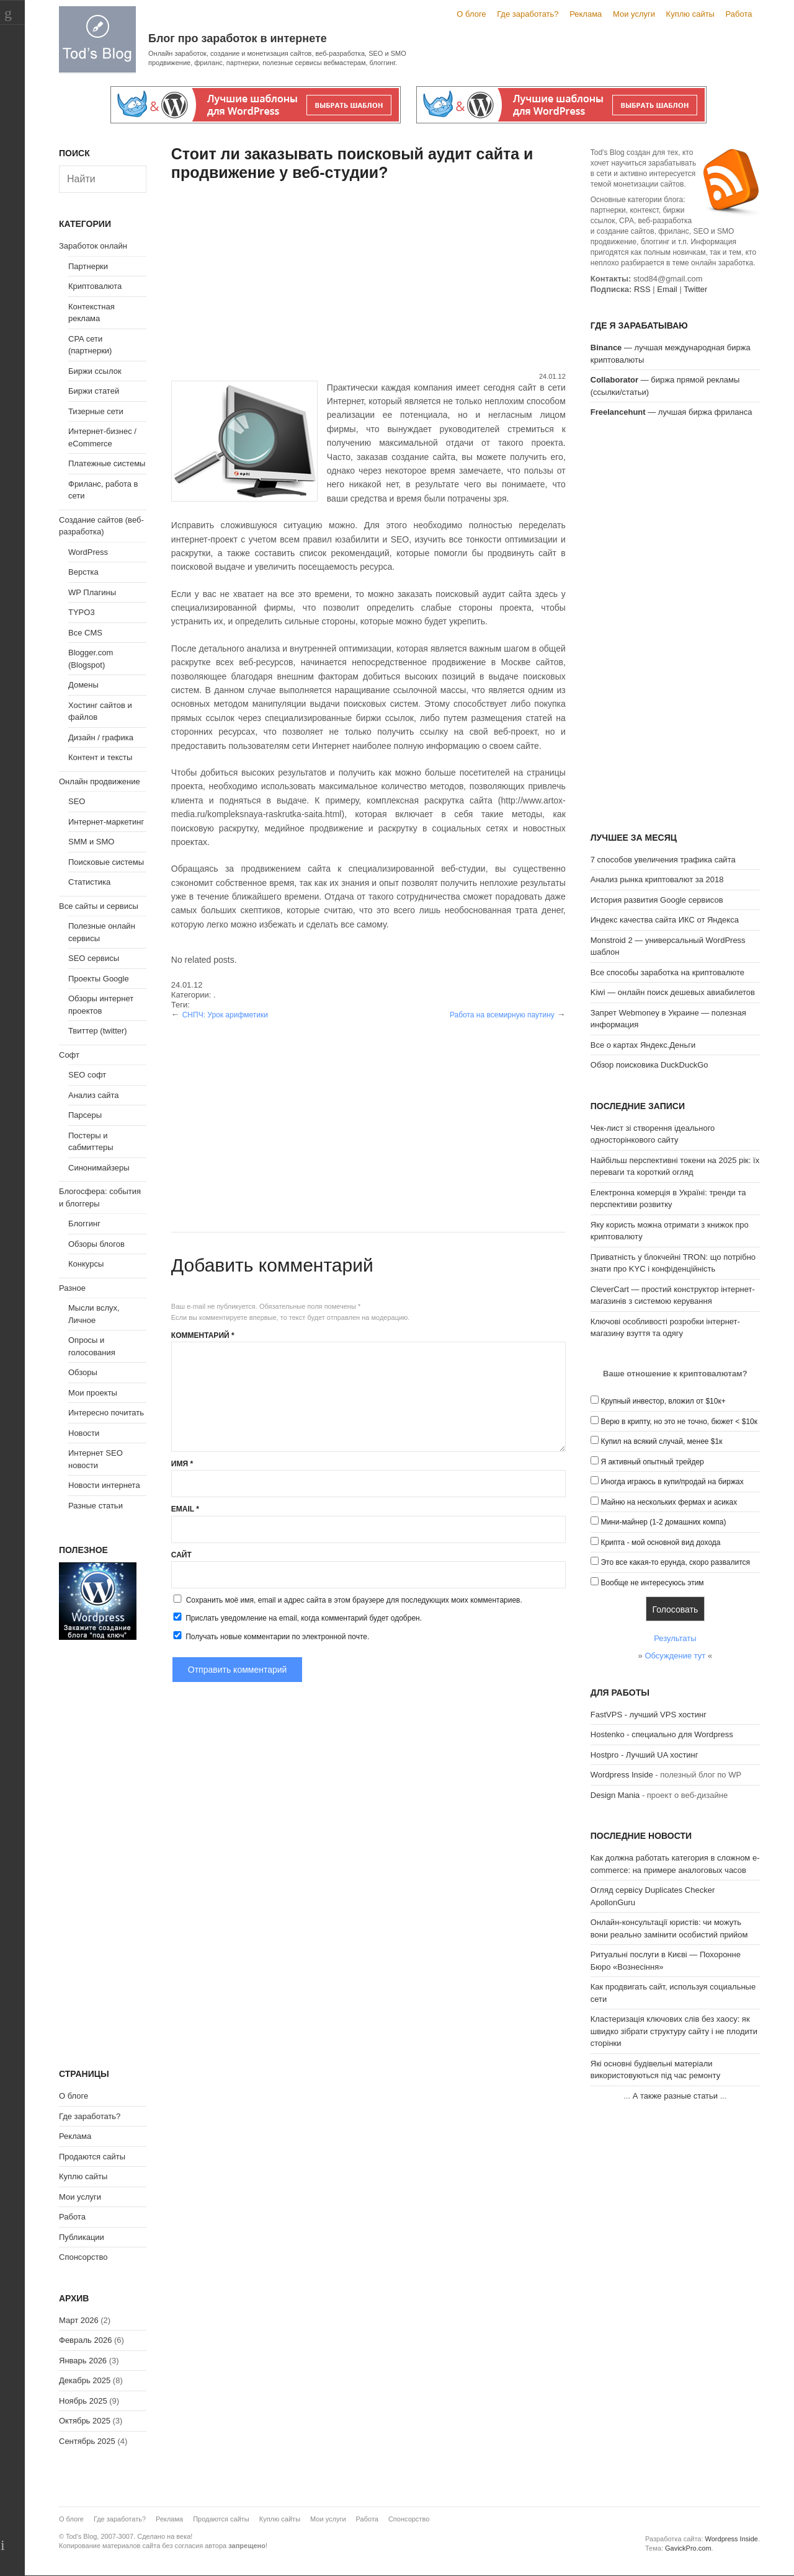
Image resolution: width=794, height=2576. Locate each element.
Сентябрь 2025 (87, 2441)
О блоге (471, 14)
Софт (69, 1055)
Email (185, 1509)
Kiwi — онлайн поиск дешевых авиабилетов (673, 992)
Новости (83, 1433)
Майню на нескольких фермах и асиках (668, 1502)
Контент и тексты (100, 757)
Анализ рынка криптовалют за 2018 (657, 879)
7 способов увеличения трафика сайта (663, 859)
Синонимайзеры (99, 1167)
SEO (76, 801)
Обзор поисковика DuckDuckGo (649, 1064)
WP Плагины (92, 592)
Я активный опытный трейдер (651, 1462)
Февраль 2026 (85, 2340)
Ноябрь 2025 (83, 2401)
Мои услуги (634, 14)
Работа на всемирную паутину (502, 1015)
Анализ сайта (93, 1095)
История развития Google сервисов (657, 900)
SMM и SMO (91, 841)
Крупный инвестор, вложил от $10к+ (662, 1401)
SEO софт (87, 1074)
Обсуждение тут (675, 1655)
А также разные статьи (675, 2095)
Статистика (89, 882)
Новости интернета (104, 1485)
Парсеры (85, 1115)
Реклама (585, 14)
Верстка (83, 572)
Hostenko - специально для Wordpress (662, 1734)
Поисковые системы (106, 862)
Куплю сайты (690, 14)
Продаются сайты (92, 2156)
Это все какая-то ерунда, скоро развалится (675, 1562)
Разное (72, 1288)
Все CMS (85, 632)
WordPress (88, 552)
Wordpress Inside (622, 1774)
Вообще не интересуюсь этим (651, 1582)
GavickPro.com (688, 2548)
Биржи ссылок (95, 371)
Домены (83, 684)
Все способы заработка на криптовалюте (667, 972)
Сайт (181, 1555)
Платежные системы (106, 463)
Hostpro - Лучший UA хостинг (644, 1754)
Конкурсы (86, 1263)
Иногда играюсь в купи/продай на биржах (671, 1481)
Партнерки (88, 266)
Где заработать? (527, 14)
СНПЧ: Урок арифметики (225, 1015)
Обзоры (82, 1372)
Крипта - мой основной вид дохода (660, 1542)
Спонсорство (83, 2257)
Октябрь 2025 (84, 2420)
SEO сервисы (93, 958)
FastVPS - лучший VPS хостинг (649, 1714)
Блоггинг (84, 1223)
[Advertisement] (368, 278)
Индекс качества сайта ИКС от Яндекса (665, 919)
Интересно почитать (106, 1412)
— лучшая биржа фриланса (671, 412)
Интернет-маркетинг (106, 821)
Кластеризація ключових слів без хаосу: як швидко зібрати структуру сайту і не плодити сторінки (674, 2031)
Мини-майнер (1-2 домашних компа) (663, 1522)
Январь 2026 (83, 2360)
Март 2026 (79, 2320)
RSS (642, 289)
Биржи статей (93, 391)
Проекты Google (98, 978)
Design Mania (615, 1795)
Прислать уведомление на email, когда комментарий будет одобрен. (296, 1617)
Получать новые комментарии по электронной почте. (270, 1636)
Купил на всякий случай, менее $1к (661, 1441)
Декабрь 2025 (84, 2380)
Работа (739, 14)
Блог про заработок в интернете (237, 38)
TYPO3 (81, 612)
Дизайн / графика (100, 737)
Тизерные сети (95, 411)
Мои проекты (92, 1392)
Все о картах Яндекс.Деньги (643, 1045)
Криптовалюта (95, 286)
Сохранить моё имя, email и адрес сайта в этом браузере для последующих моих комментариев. (354, 1600)
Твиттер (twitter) (97, 1030)
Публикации (81, 2237)
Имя (182, 1463)
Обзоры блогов (96, 1244)
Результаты (675, 1638)
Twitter (695, 289)
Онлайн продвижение (99, 781)
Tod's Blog (97, 39)
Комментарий (202, 1335)
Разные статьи (95, 1505)
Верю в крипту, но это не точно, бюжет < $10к (678, 1421)
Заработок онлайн (93, 245)
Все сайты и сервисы (98, 906)
